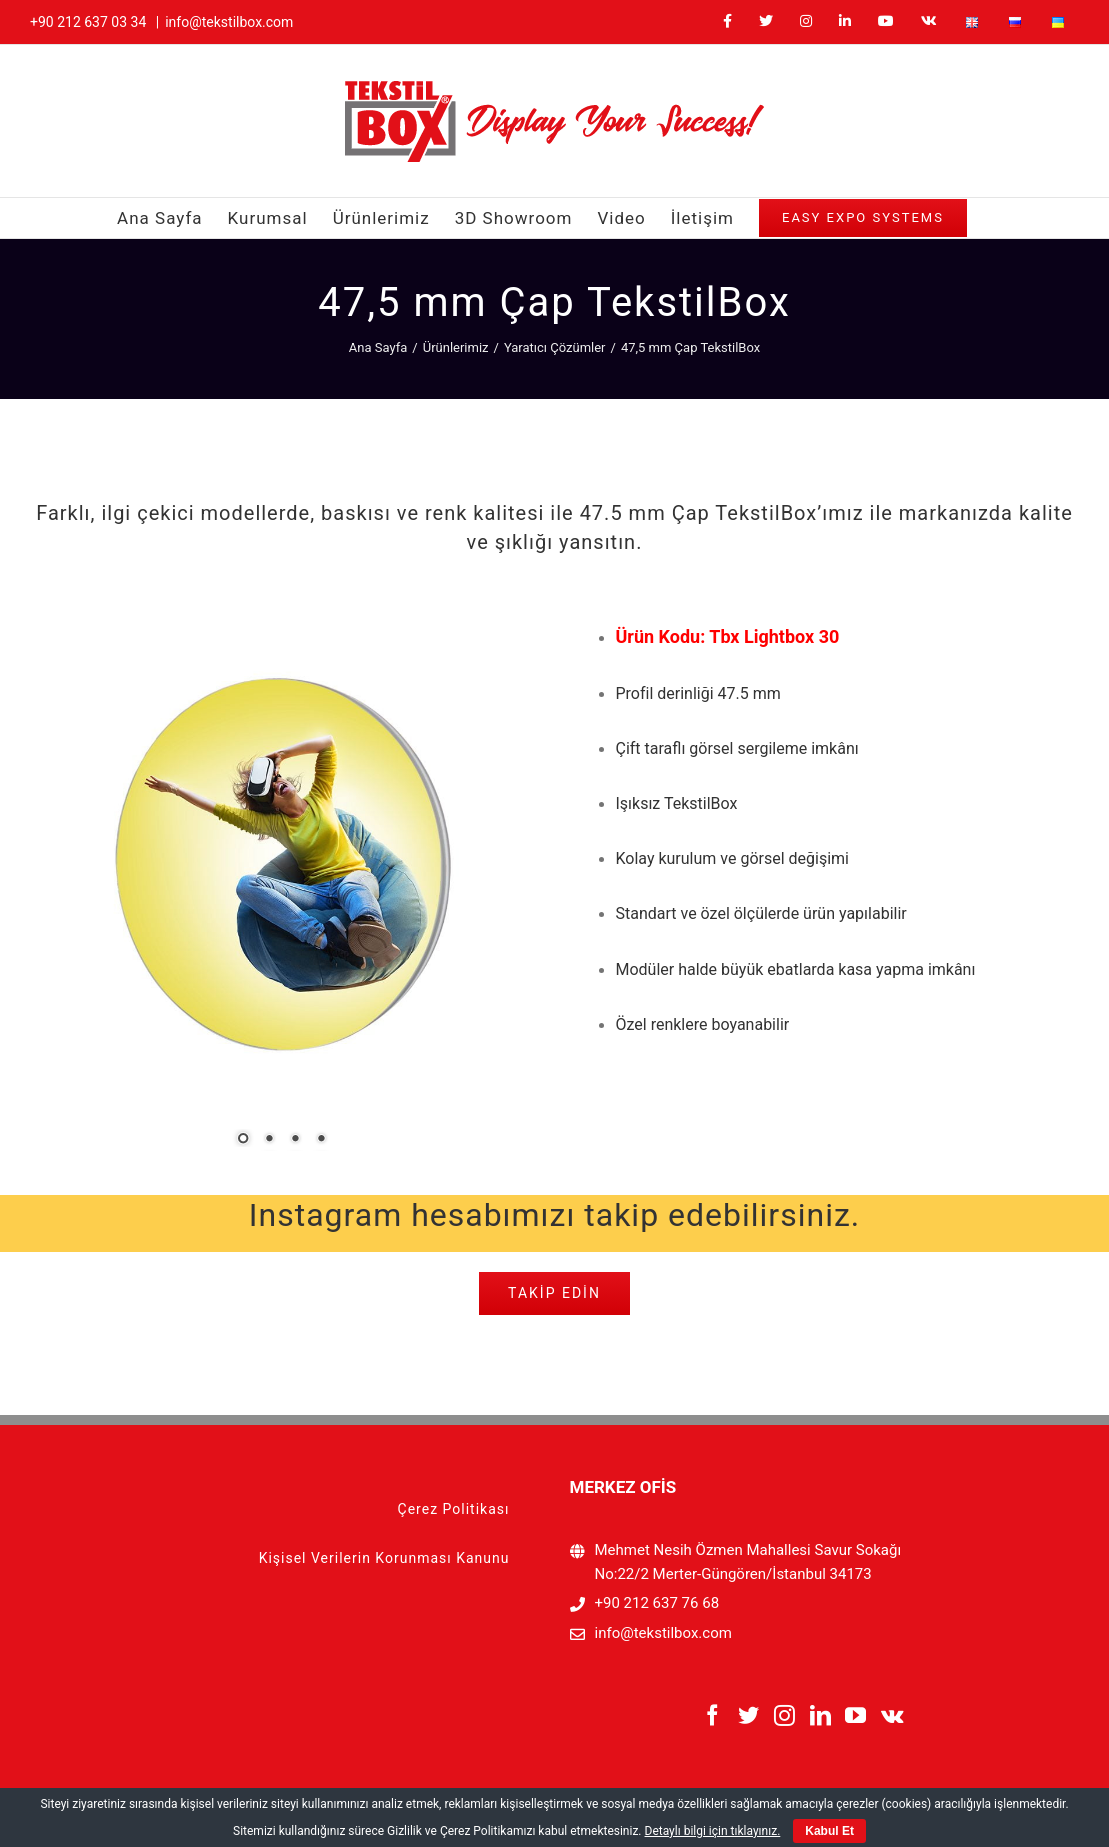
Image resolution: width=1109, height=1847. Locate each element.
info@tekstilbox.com (229, 22)
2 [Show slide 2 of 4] (269, 1140)
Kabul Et (829, 1831)
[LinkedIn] (820, 1715)
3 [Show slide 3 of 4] (295, 1140)
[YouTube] (855, 1715)
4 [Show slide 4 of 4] (321, 1140)
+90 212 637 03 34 (88, 22)
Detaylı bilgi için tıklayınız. (713, 1831)
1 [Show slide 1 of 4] (243, 1140)
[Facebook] (712, 1715)
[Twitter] (748, 1715)
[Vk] (892, 1715)
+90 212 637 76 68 (657, 1603)
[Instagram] (784, 1715)
